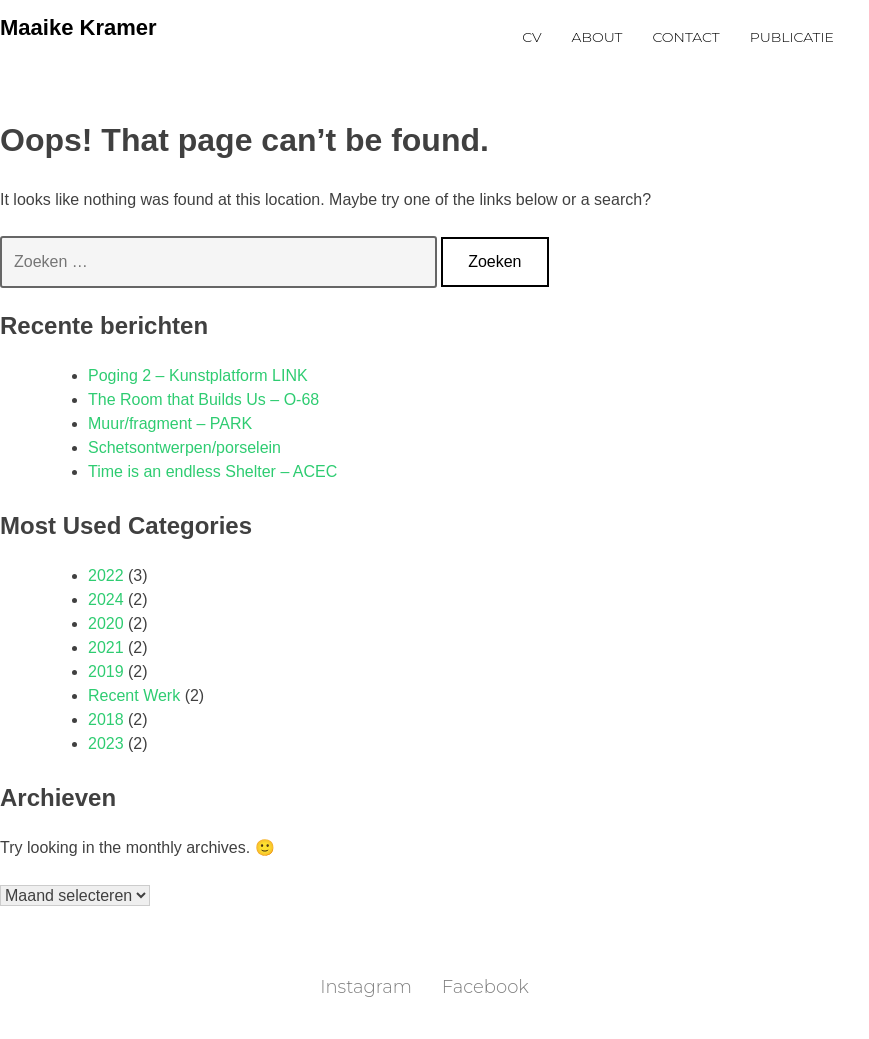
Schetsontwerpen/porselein (184, 447)
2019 (106, 671)
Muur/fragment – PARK (170, 423)
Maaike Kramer (78, 27)
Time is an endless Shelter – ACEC (212, 471)
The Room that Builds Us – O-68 (203, 399)
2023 (106, 743)
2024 (106, 599)
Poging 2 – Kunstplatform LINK (198, 375)
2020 (106, 623)
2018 (106, 719)
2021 (106, 647)
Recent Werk (134, 695)
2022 (106, 575)
